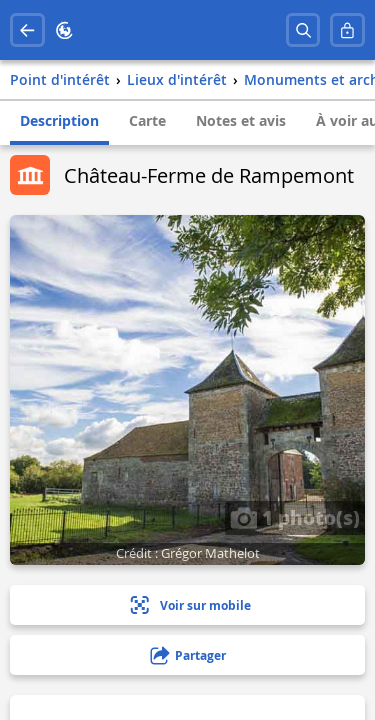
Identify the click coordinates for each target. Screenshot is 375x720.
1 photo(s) (295, 517)
